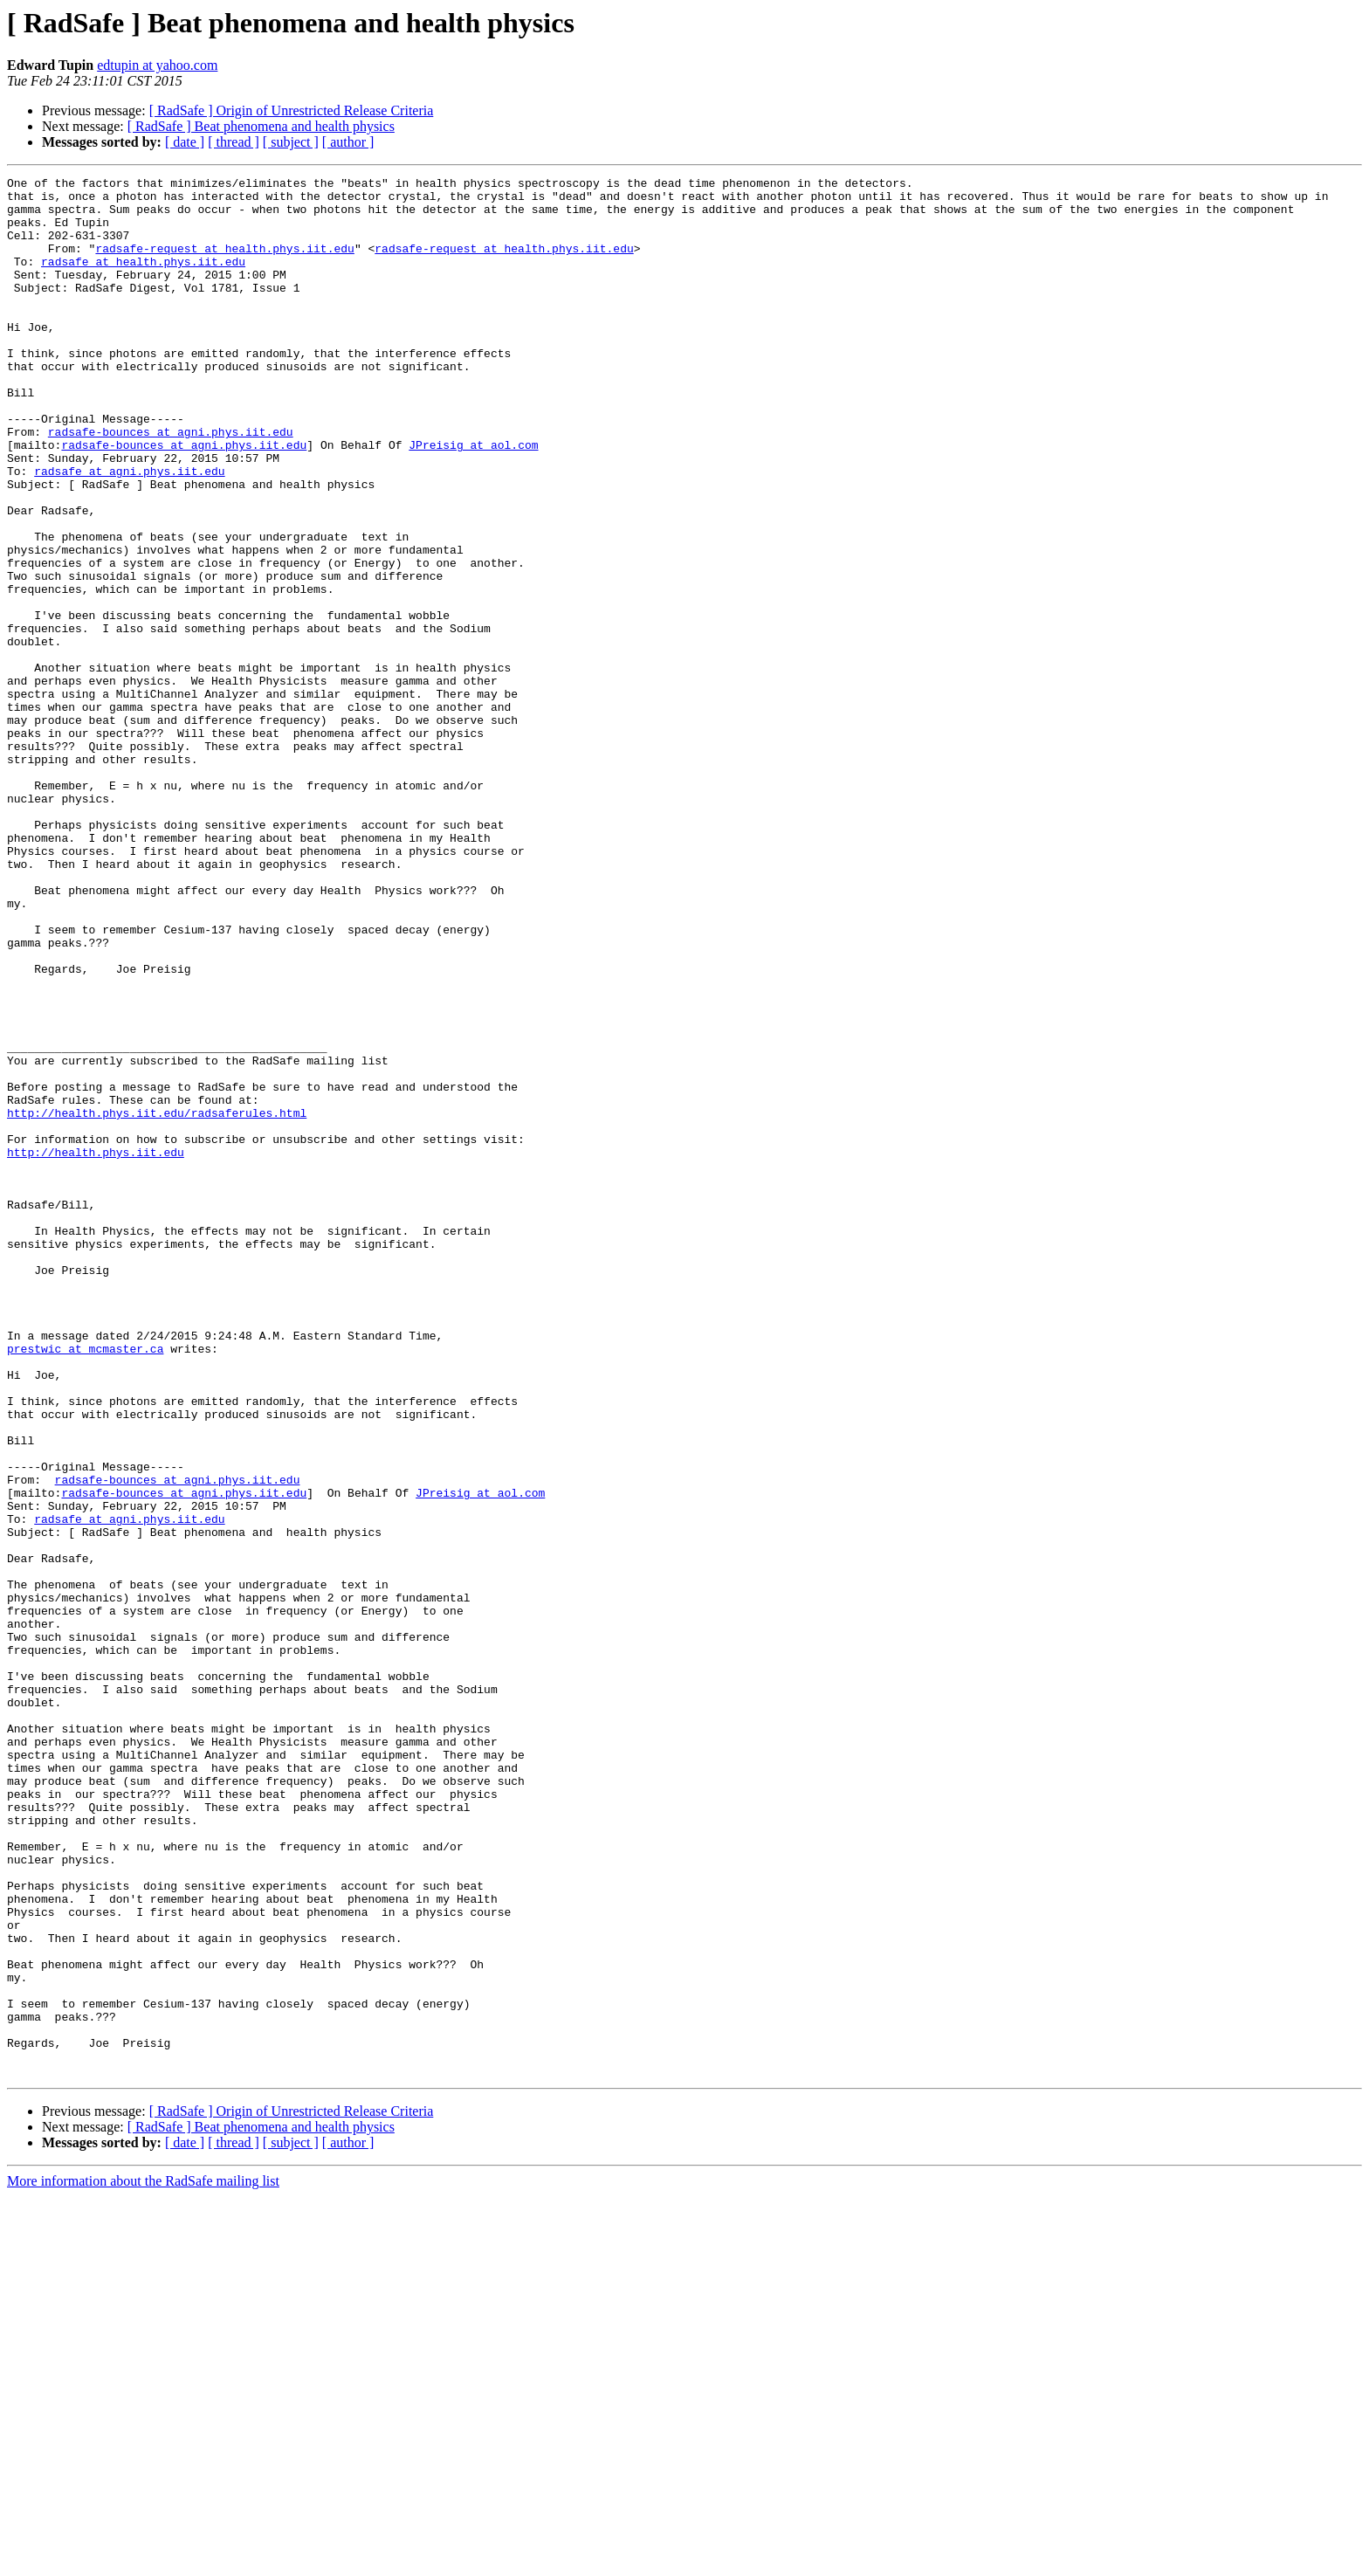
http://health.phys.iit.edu (95, 1348)
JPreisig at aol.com (473, 499)
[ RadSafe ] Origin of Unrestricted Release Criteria (291, 110)
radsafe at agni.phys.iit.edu (129, 531)
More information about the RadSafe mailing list (143, 2560)
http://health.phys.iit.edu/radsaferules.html (156, 1301)
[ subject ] (291, 141)
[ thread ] (233, 141)
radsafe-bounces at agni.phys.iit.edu (170, 484)
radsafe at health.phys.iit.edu (143, 279)
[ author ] (348, 141)
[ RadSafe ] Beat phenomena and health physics (261, 126)
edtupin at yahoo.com (157, 65)
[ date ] (184, 141)
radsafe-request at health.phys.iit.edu (224, 264)
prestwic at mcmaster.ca (85, 1584)
